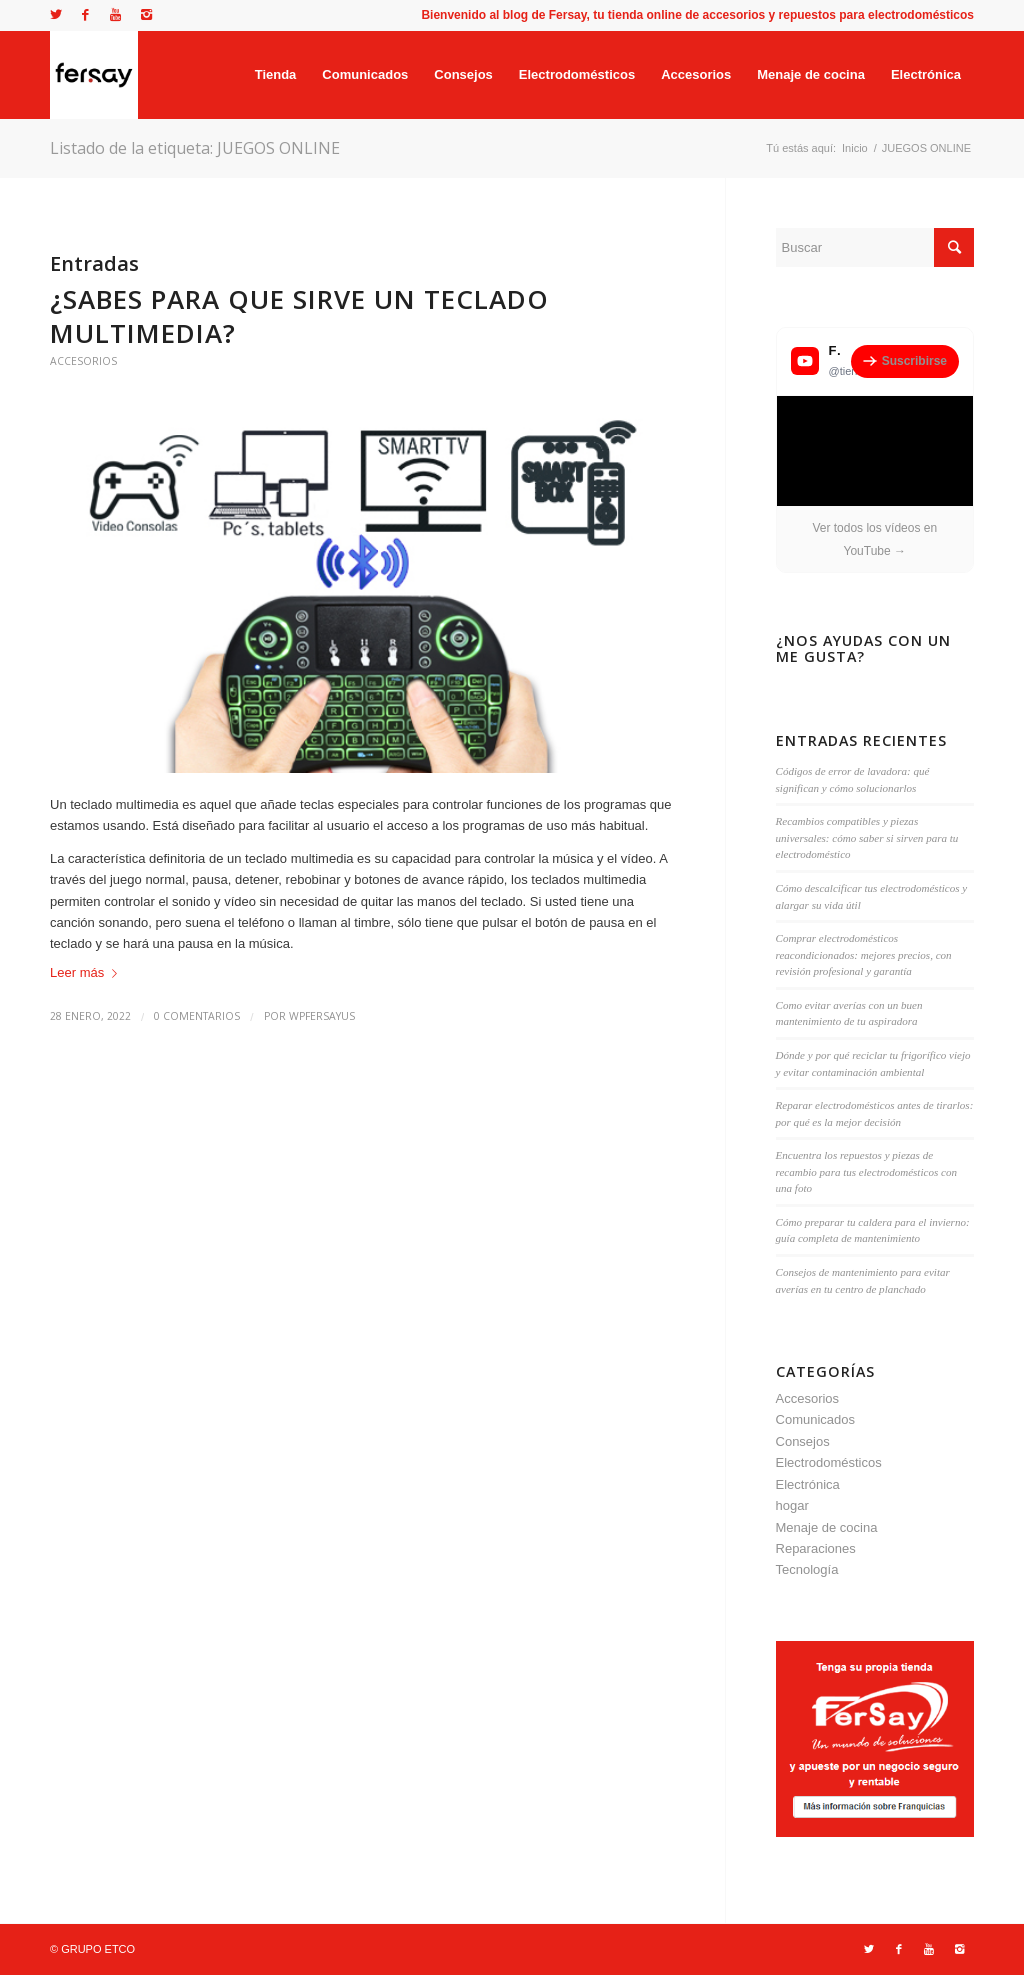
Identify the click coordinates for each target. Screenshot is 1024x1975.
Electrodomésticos (829, 1462)
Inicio (855, 148)
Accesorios (83, 361)
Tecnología (807, 1569)
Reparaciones (816, 1548)
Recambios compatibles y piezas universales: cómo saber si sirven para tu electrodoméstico (867, 837)
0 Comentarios (197, 1016)
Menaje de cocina (827, 1527)
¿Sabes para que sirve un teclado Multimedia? (299, 316)
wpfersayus (322, 1016)
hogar (792, 1505)
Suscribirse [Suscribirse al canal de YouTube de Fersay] (905, 361)
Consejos (803, 1441)
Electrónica (808, 1484)
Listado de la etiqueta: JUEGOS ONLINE (195, 148)
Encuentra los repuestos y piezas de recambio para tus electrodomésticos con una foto (866, 1171)
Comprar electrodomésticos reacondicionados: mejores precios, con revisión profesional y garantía (864, 954)
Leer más (87, 972)
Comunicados (816, 1419)
